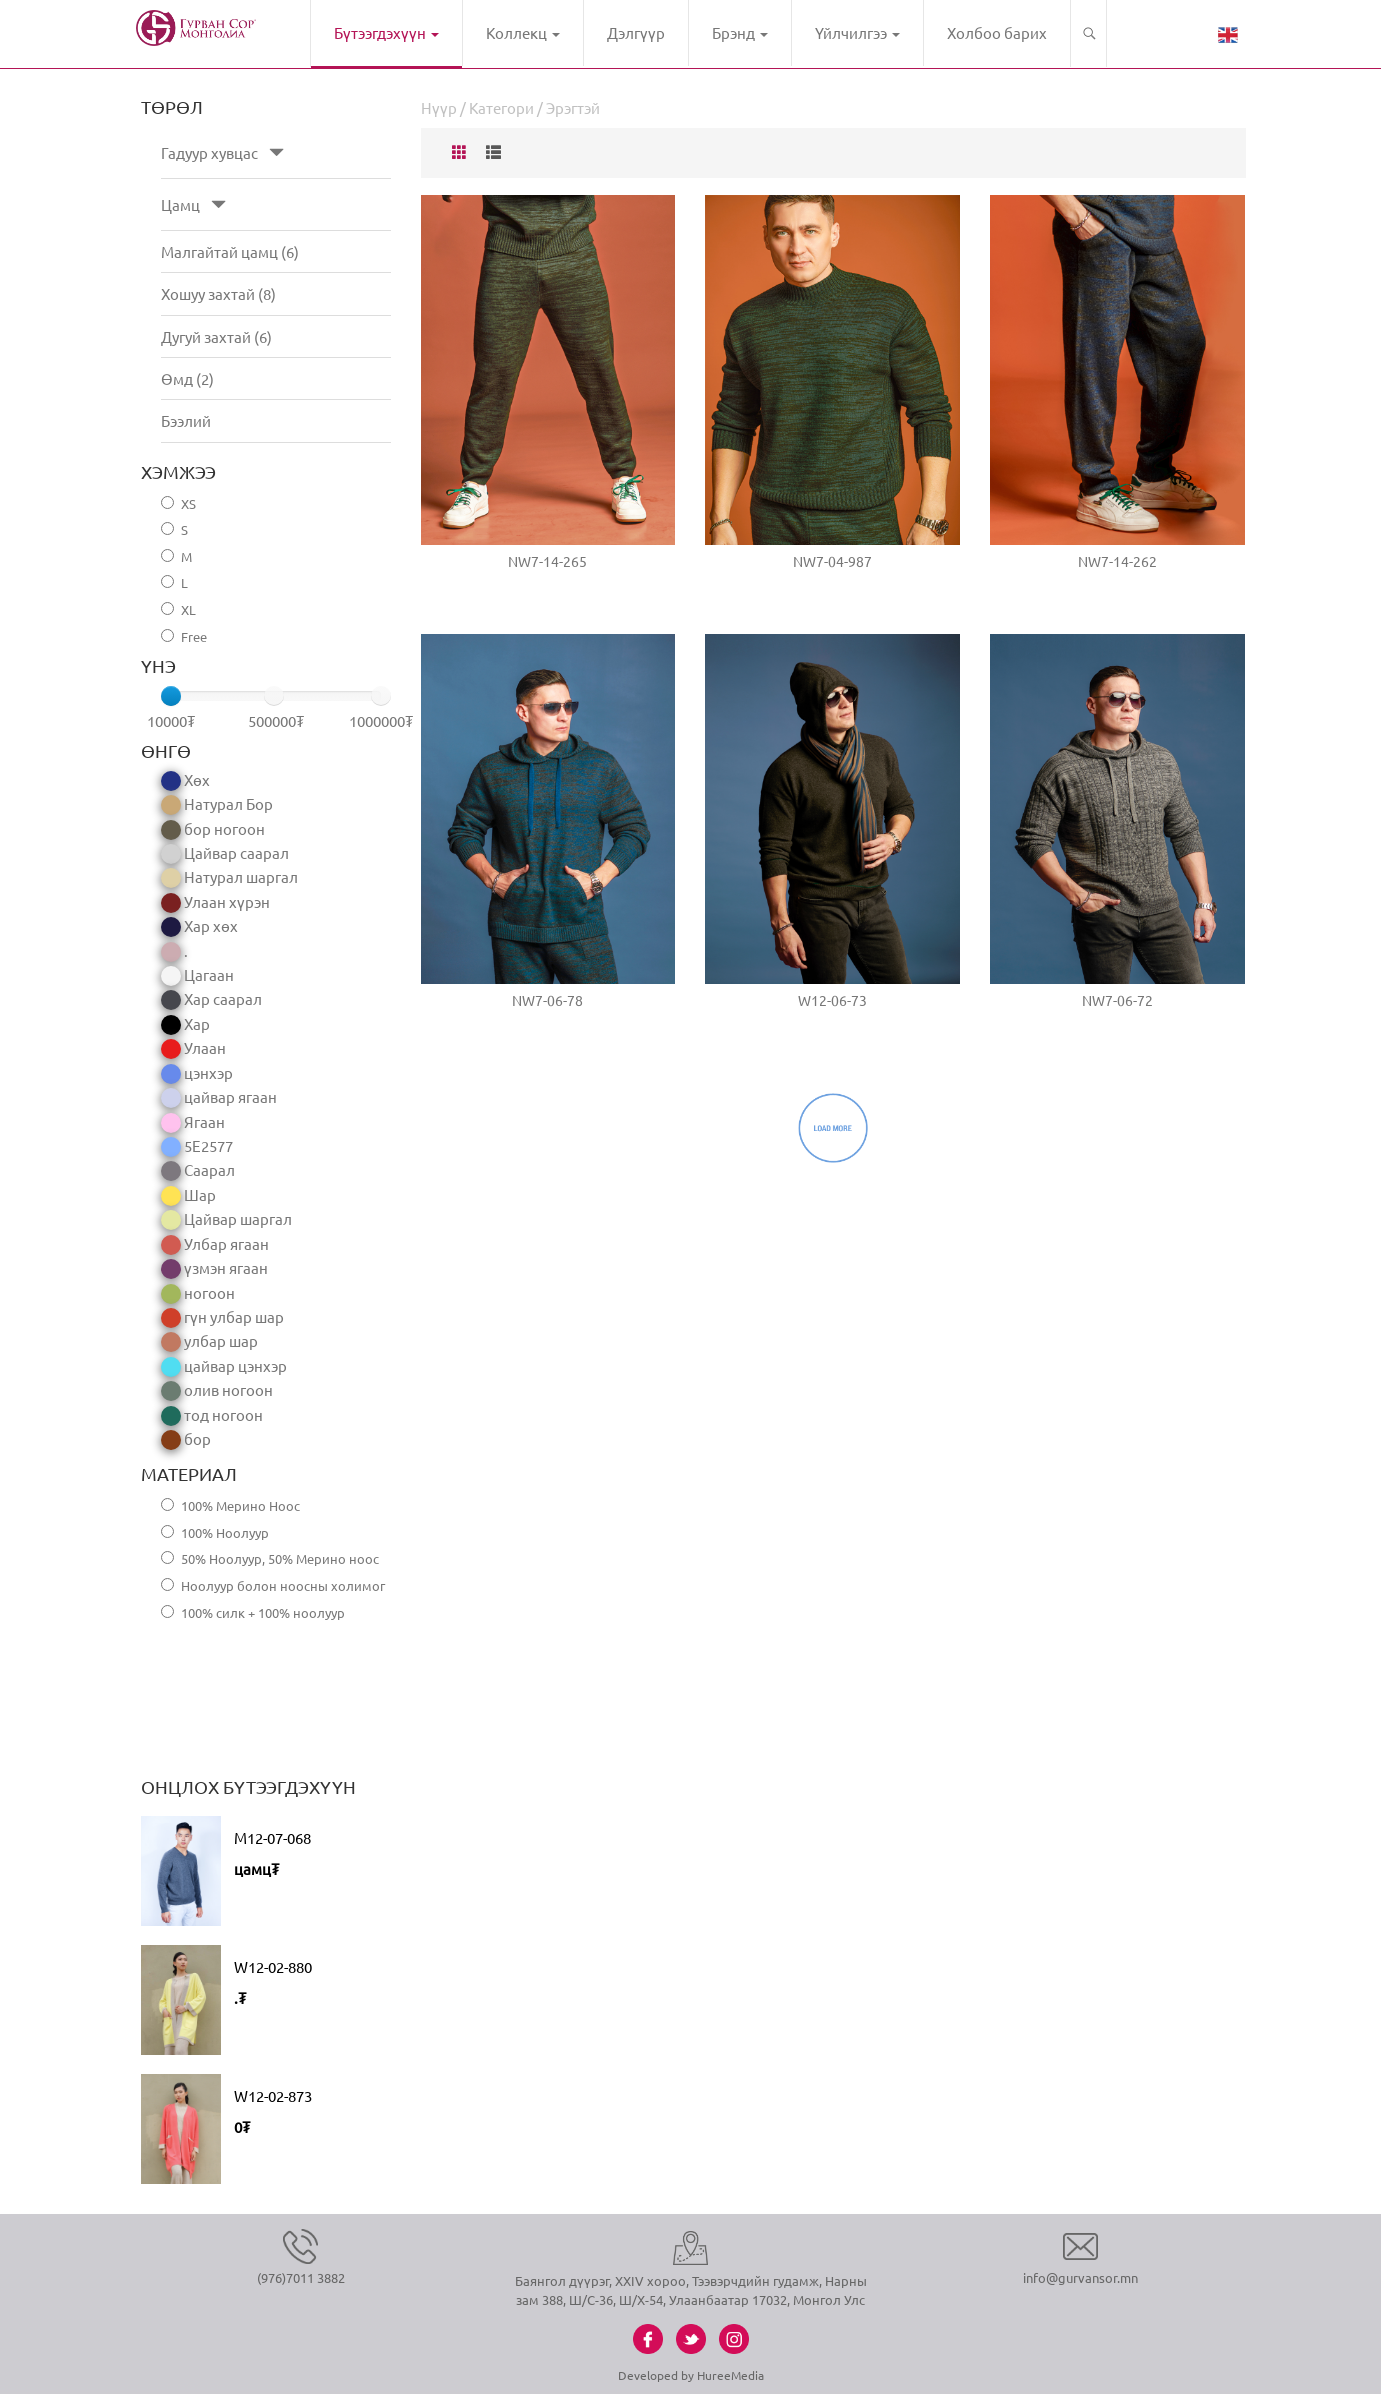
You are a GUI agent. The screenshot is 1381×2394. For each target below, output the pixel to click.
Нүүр (439, 107)
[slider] (171, 696)
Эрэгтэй (573, 107)
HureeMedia (730, 2375)
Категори (501, 107)
